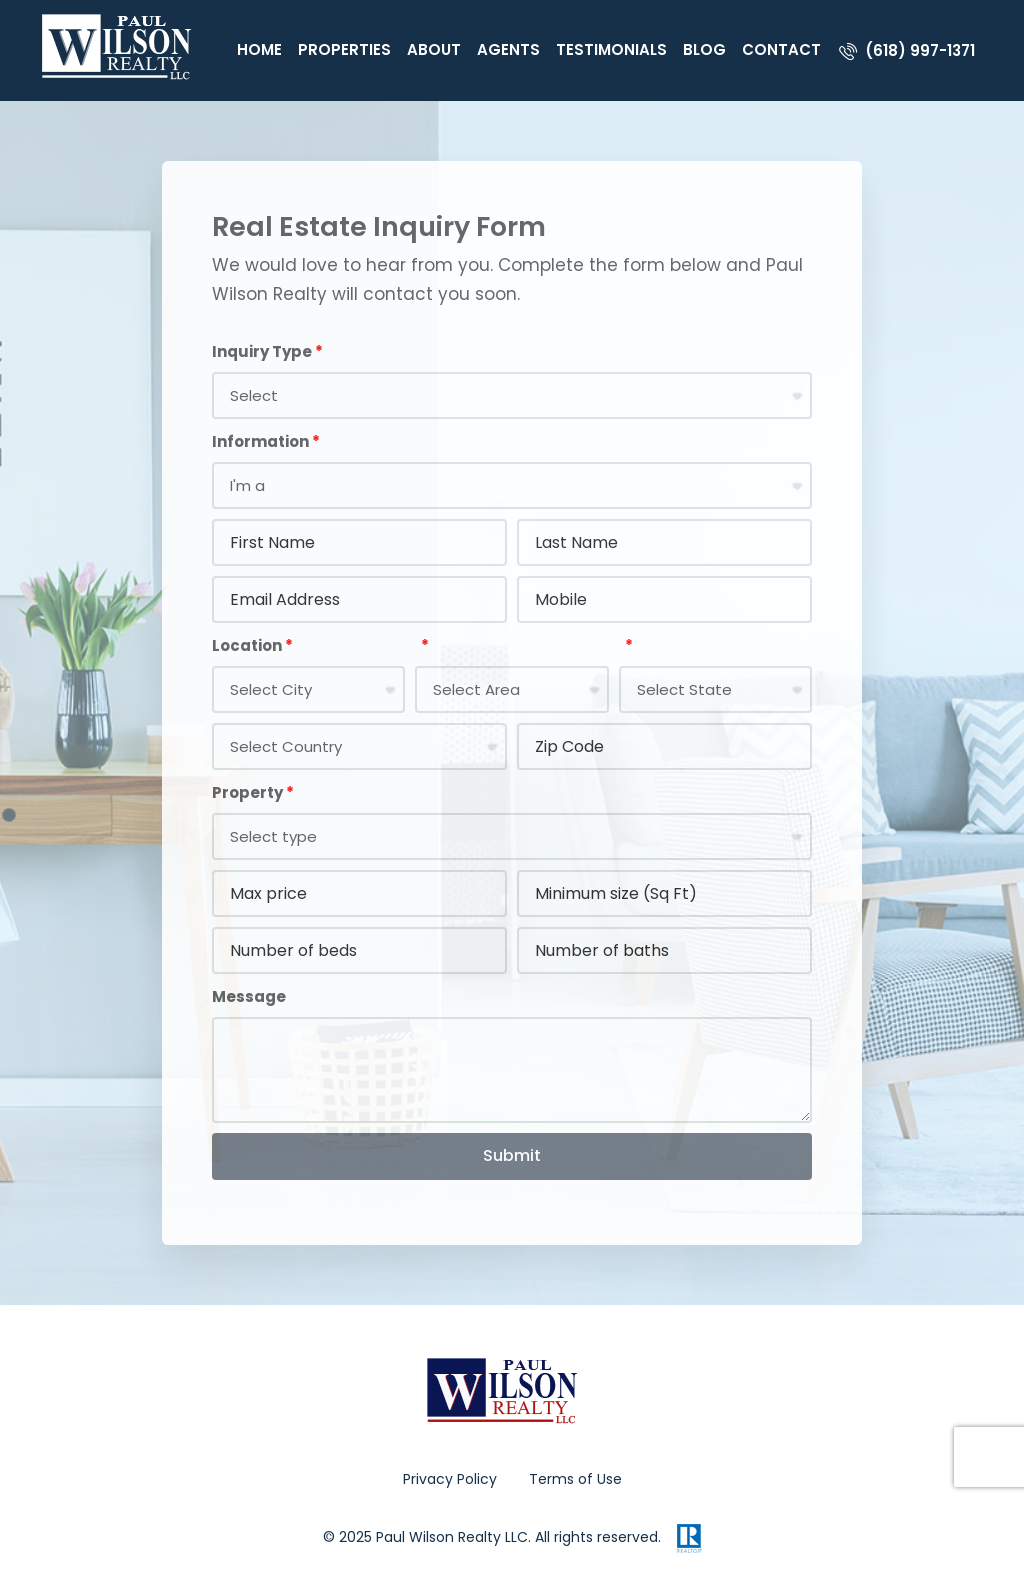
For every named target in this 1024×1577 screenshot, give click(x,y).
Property (247, 792)
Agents (508, 49)
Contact (781, 49)
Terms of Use (575, 1479)
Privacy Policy (450, 1479)
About (434, 49)
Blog (704, 49)
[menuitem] (907, 50)
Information (260, 441)
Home (259, 49)
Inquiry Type (262, 351)
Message (249, 996)
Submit (512, 1155)
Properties (344, 49)
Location (247, 645)
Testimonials (611, 49)
